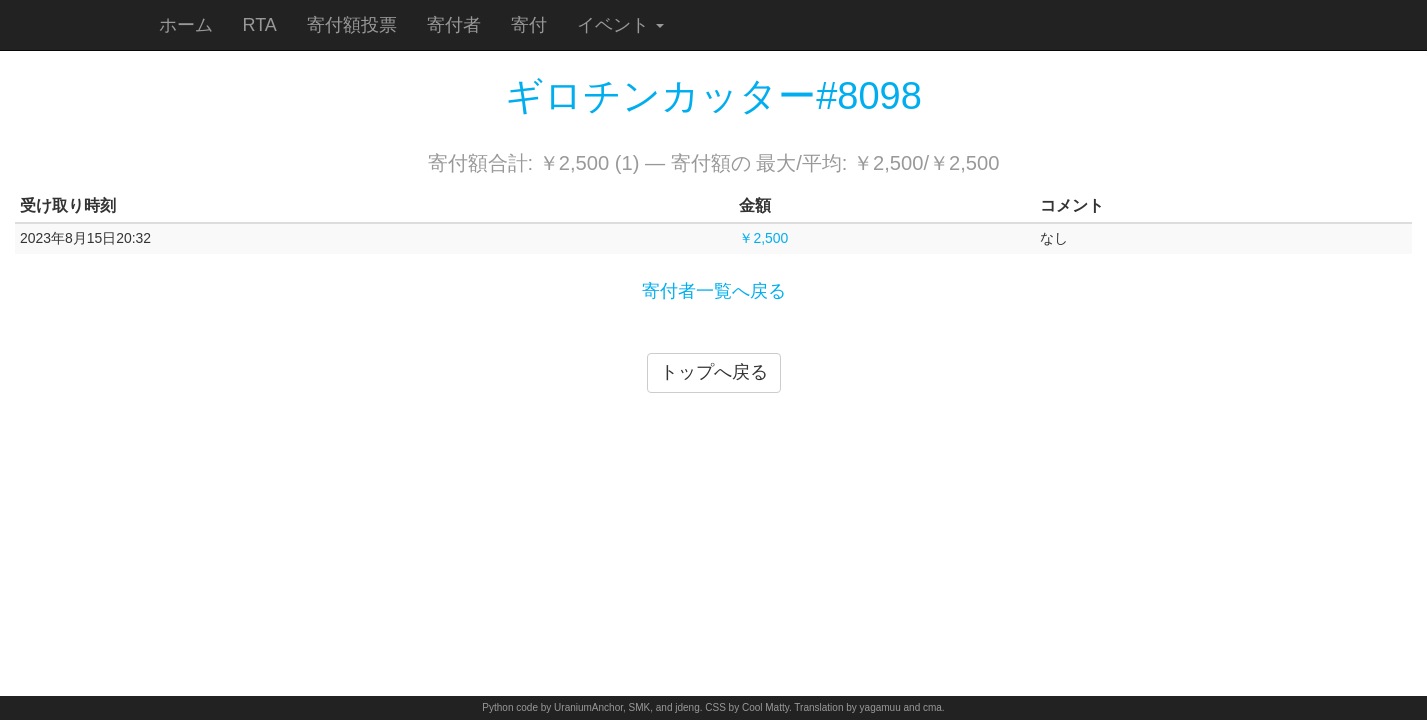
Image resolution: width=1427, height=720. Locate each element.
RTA (260, 25)
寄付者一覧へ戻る (714, 291)
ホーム (186, 25)
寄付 (529, 25)
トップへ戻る (714, 372)
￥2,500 (763, 238)
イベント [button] (620, 25)
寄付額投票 (352, 25)
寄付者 (454, 25)
